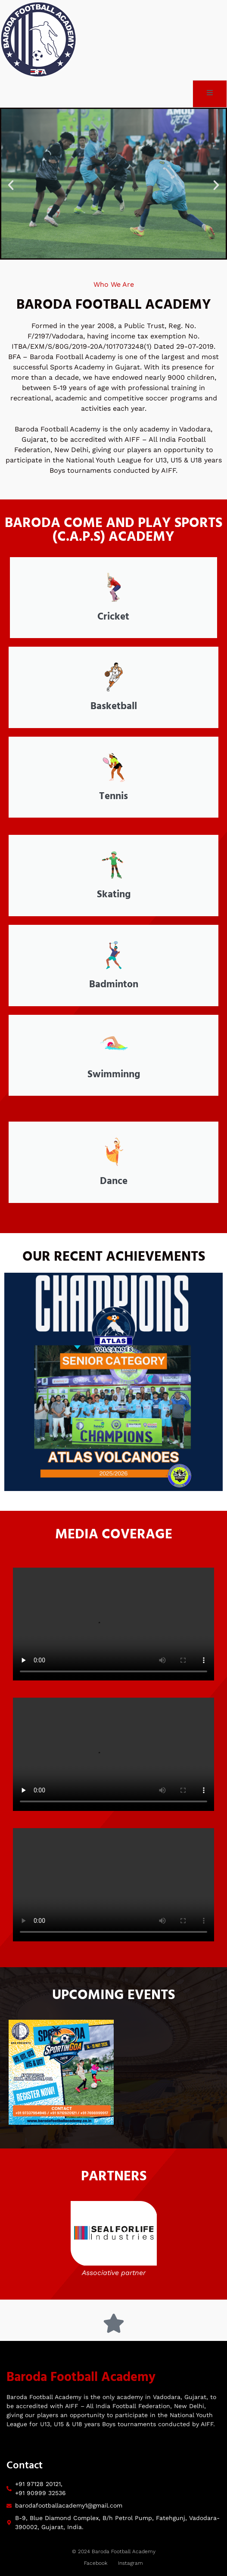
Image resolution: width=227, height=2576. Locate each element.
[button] (10, 185)
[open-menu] (210, 94)
